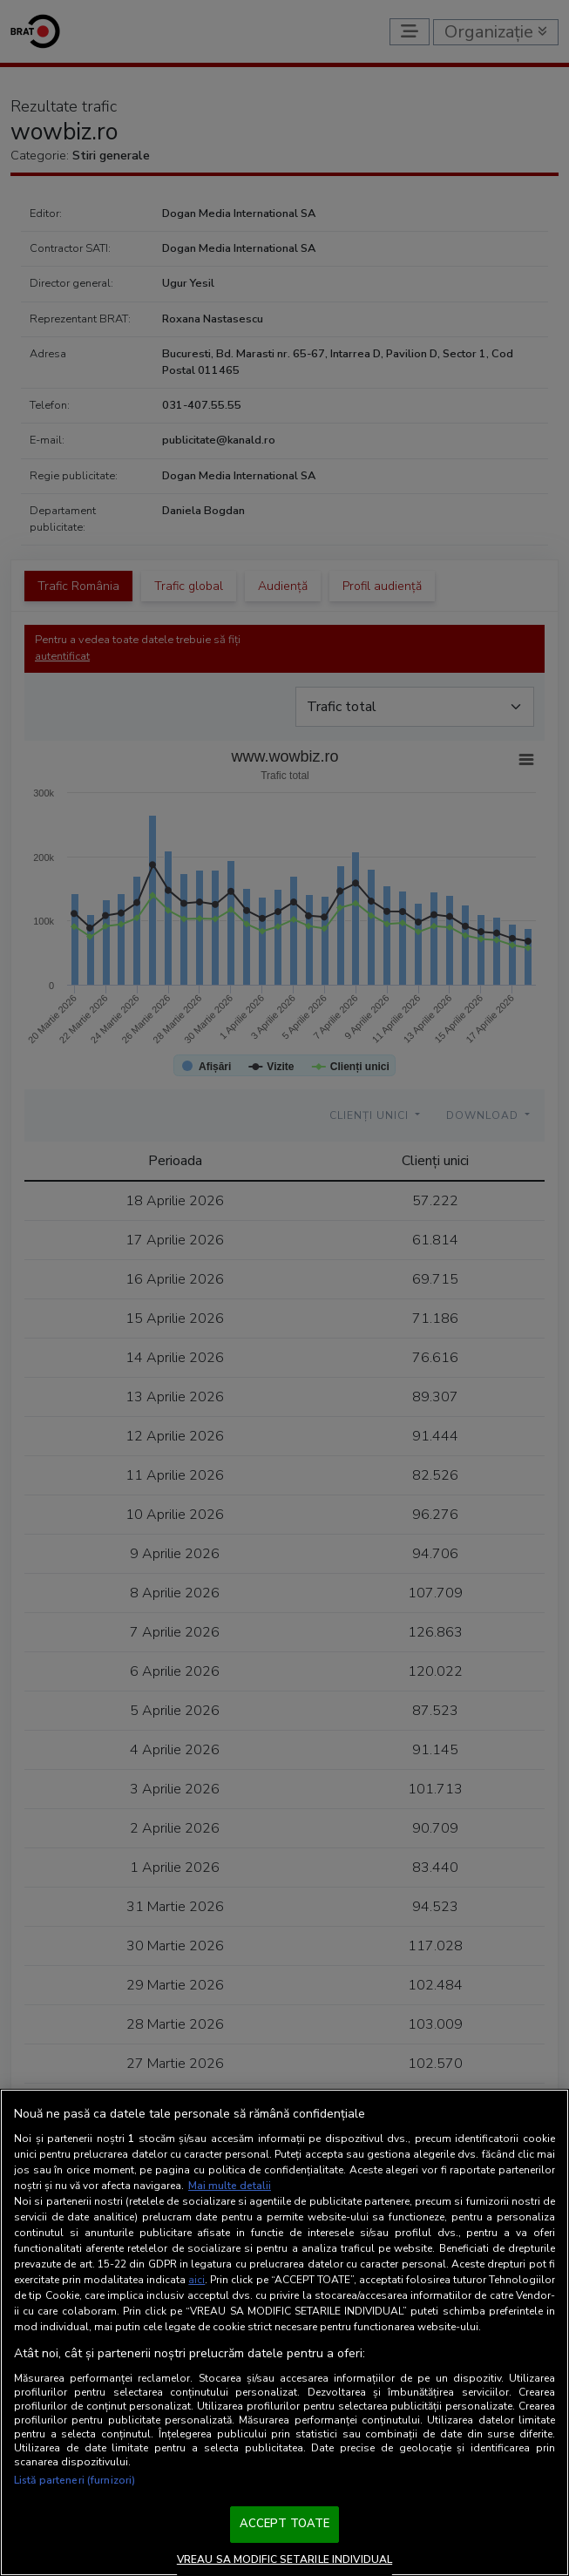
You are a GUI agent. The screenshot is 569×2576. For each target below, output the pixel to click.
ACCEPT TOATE (285, 2524)
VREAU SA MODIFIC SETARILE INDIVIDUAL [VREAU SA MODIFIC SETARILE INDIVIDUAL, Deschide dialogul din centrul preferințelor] (284, 2559)
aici (196, 2280)
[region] (284, 2332)
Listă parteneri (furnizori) (74, 2480)
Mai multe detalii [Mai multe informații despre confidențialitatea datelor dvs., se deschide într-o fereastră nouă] (229, 2186)
